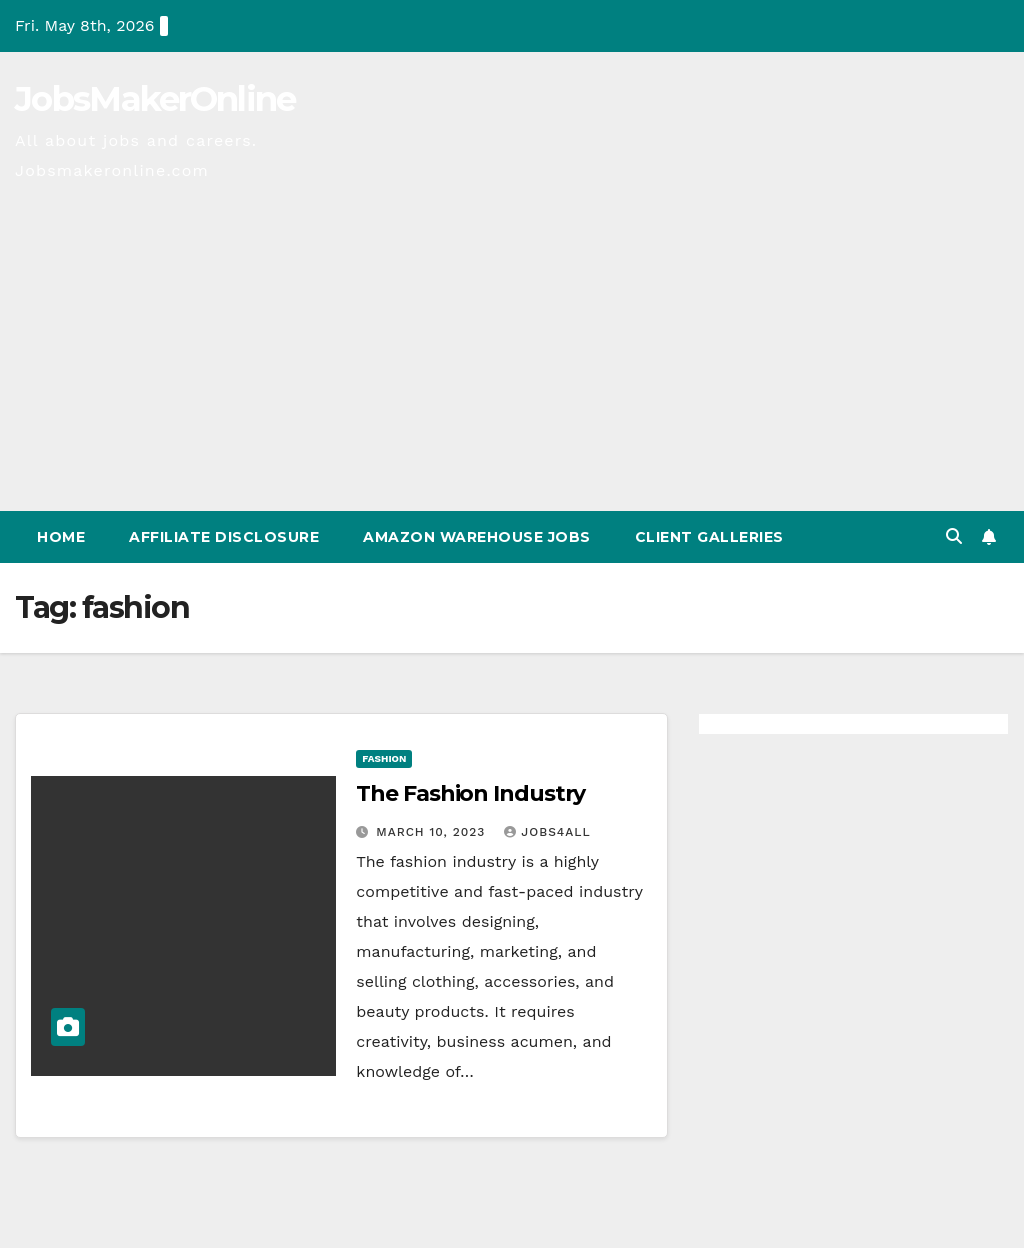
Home (61, 537)
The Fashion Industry (470, 793)
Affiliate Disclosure (224, 537)
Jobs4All (547, 832)
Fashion (384, 758)
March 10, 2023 (433, 832)
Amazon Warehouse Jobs (477, 537)
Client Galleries (709, 537)
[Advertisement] (512, 361)
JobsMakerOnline (155, 99)
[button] (954, 536)
